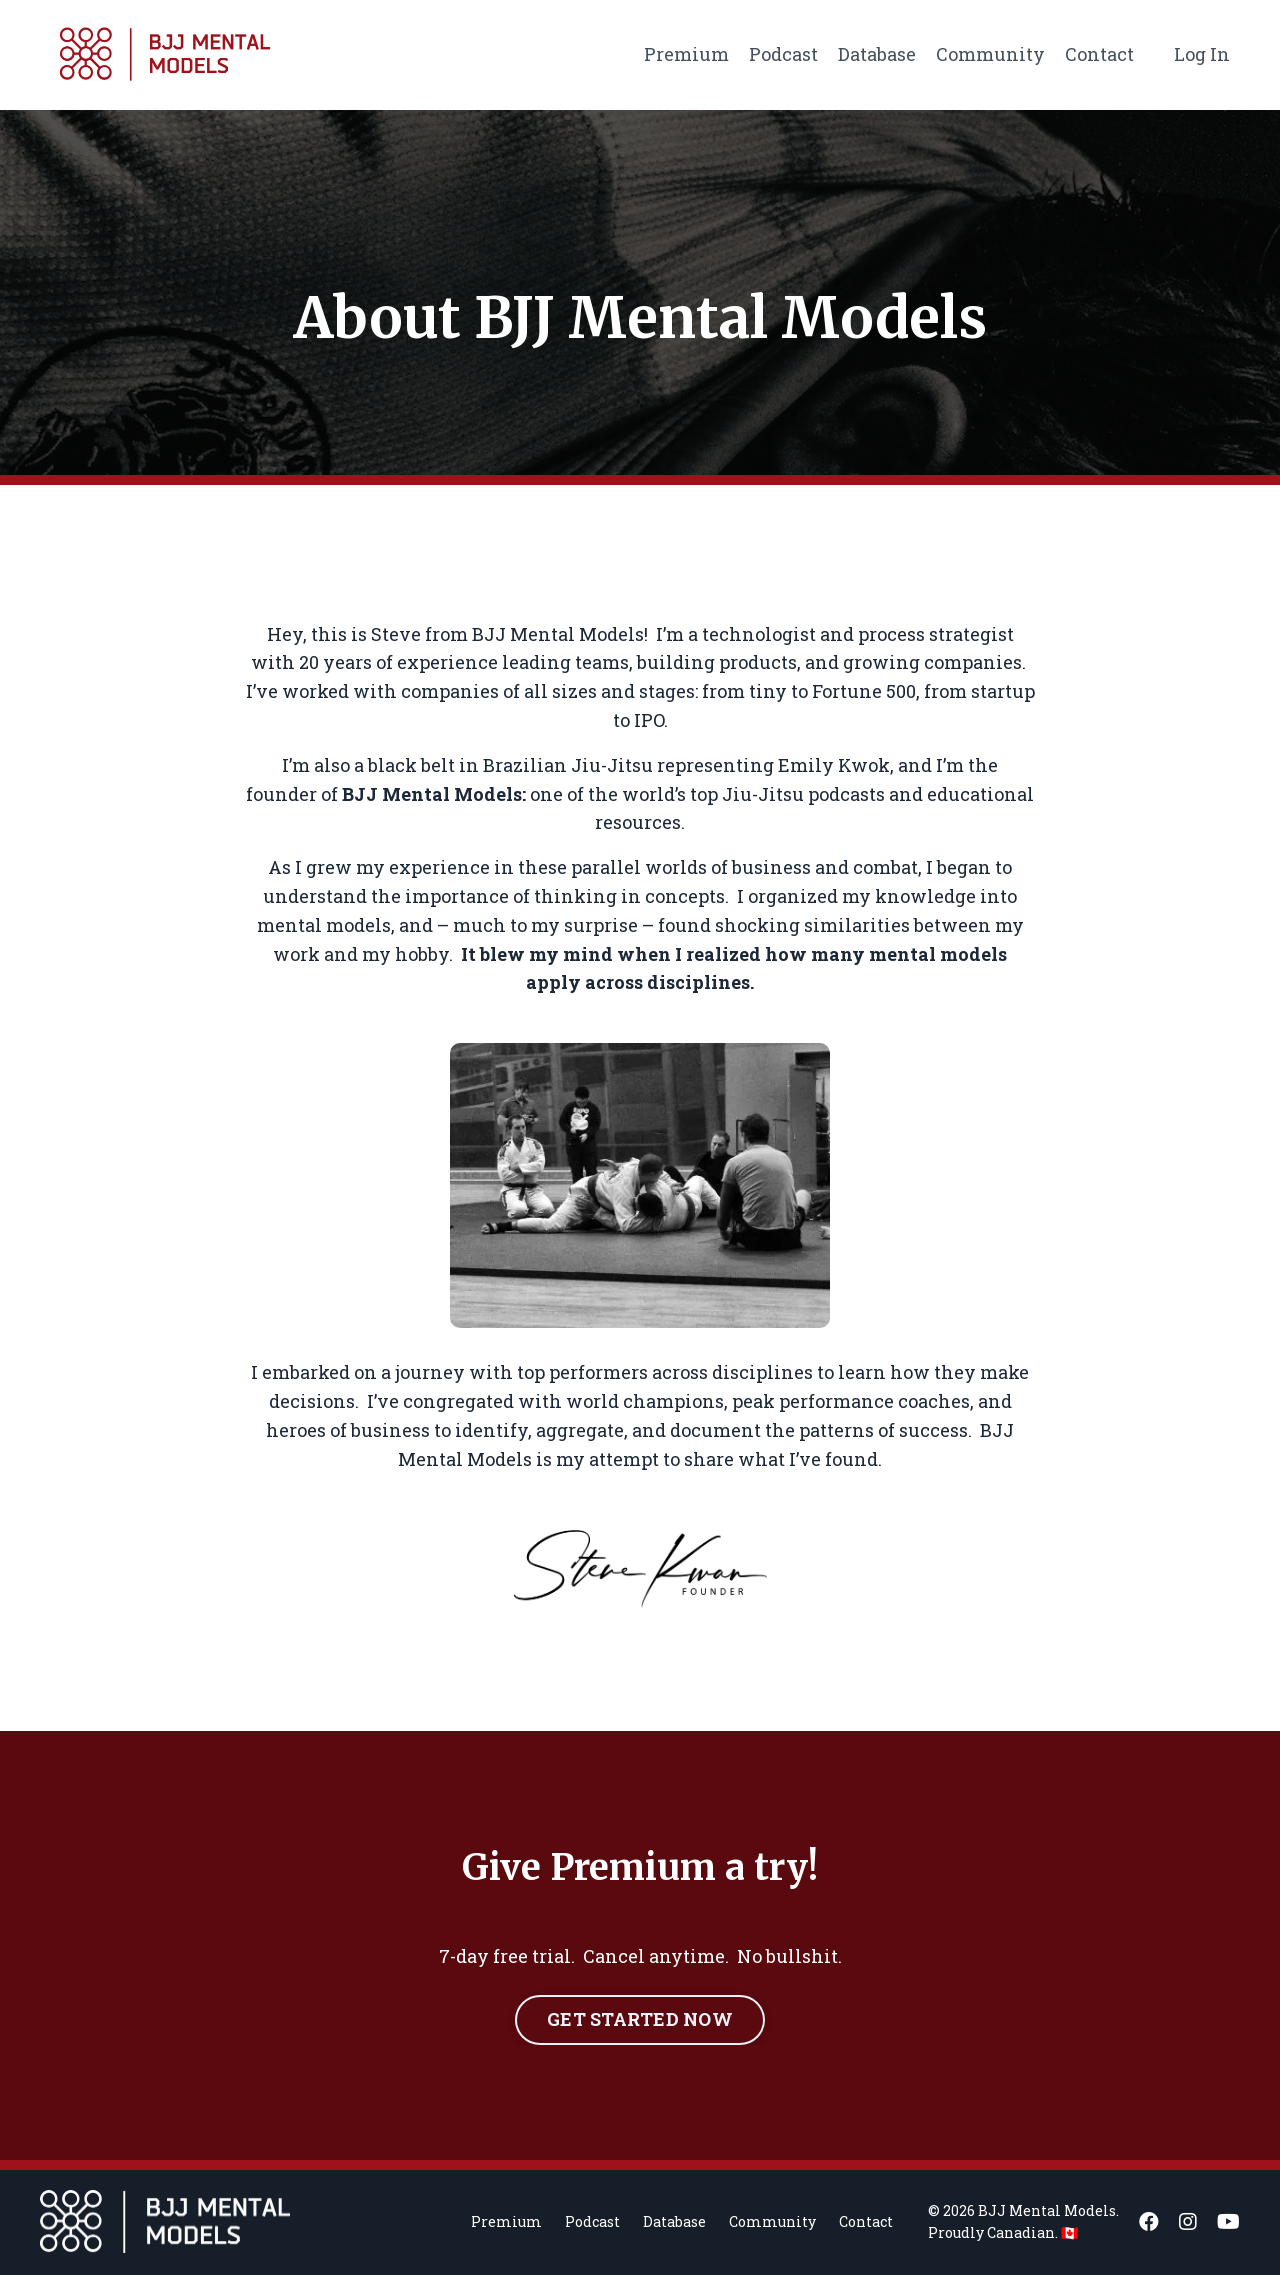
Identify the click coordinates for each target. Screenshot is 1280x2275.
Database (877, 54)
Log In (1202, 54)
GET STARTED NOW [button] (640, 2019)
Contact (1099, 54)
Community (990, 54)
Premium (686, 54)
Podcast (783, 54)
